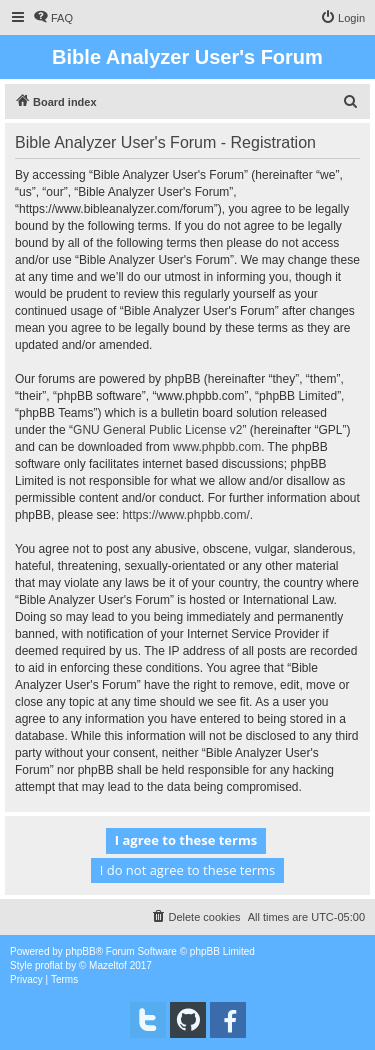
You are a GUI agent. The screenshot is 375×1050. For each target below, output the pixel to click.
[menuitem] (53, 18)
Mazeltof (108, 965)
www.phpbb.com (217, 447)
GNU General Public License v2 (157, 430)
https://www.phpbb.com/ (185, 515)
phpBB (81, 951)
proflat (49, 965)
